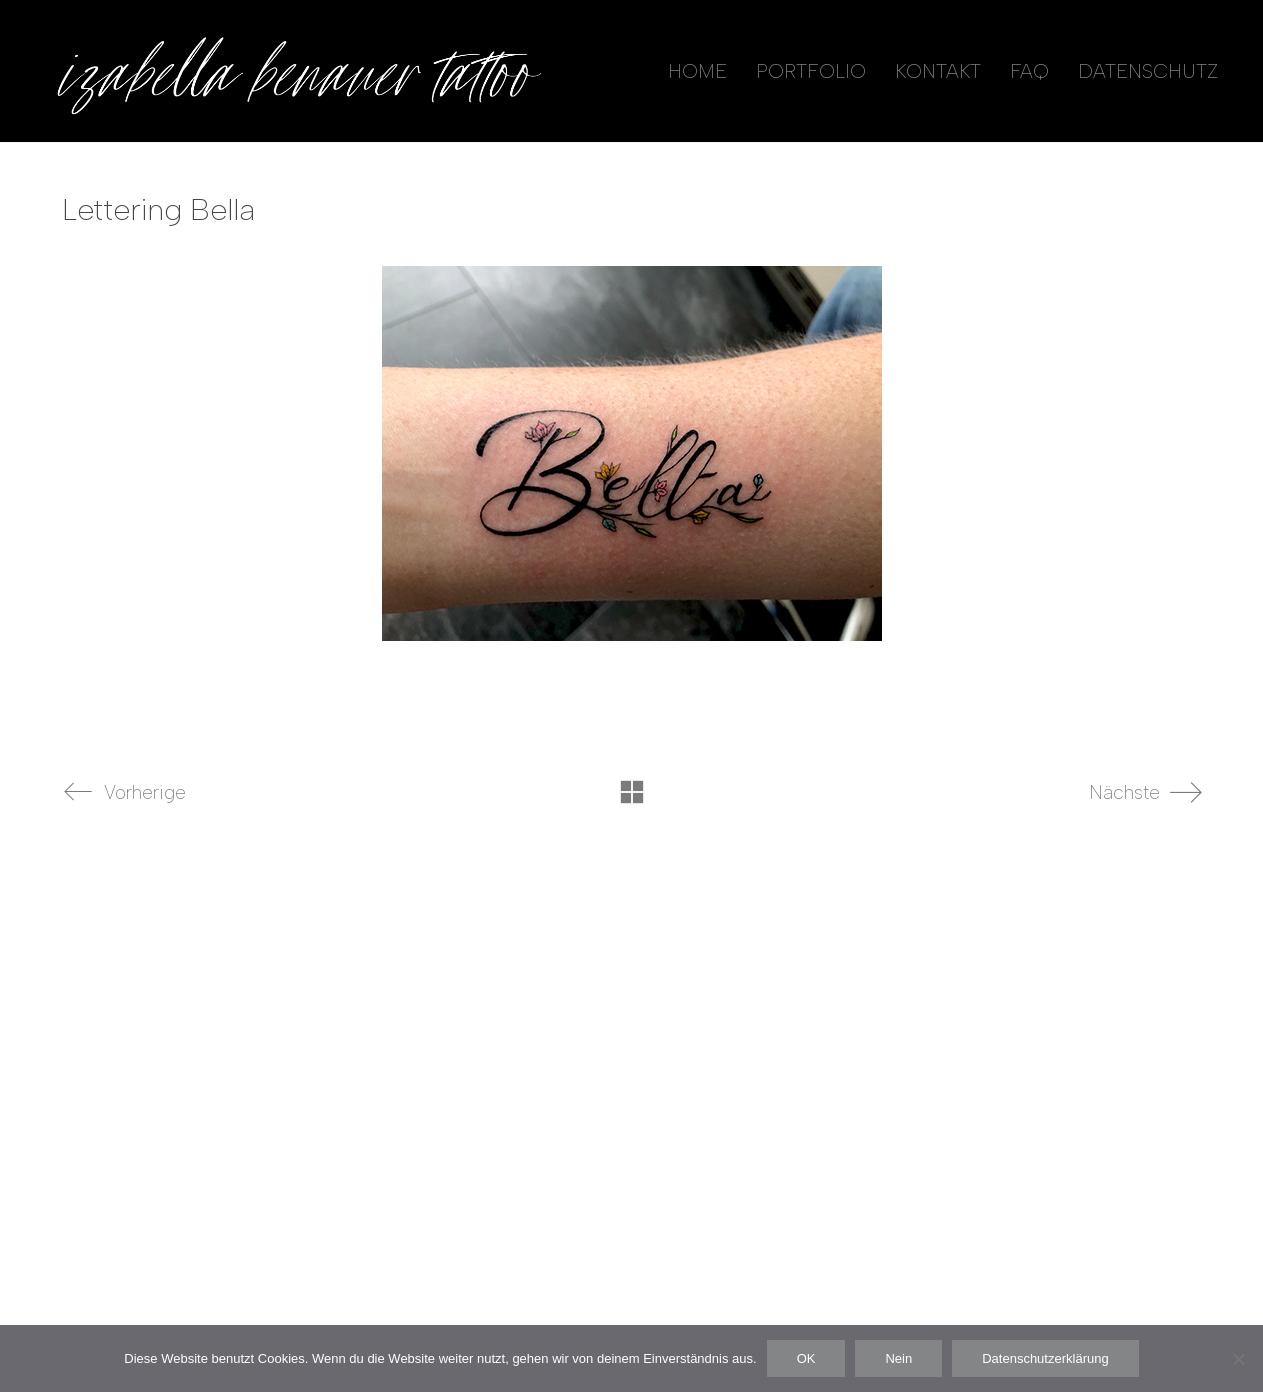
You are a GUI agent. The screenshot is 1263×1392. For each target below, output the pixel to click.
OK (806, 1358)
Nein (898, 1358)
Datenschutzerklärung (1045, 1358)
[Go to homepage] (295, 71)
